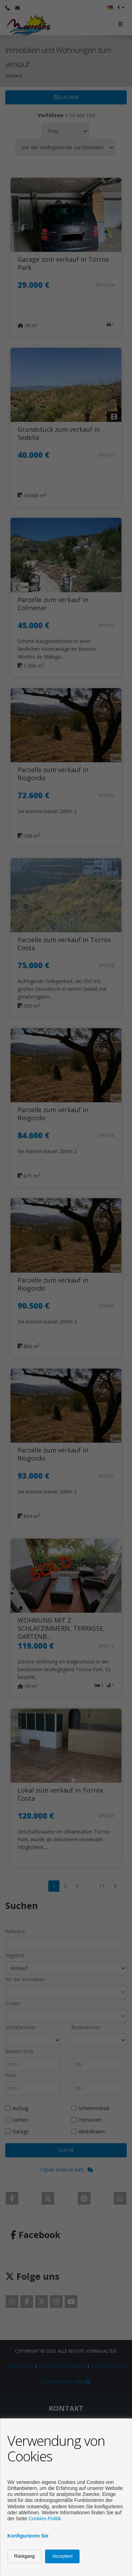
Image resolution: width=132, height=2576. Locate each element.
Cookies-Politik (45, 2518)
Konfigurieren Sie (28, 2536)
